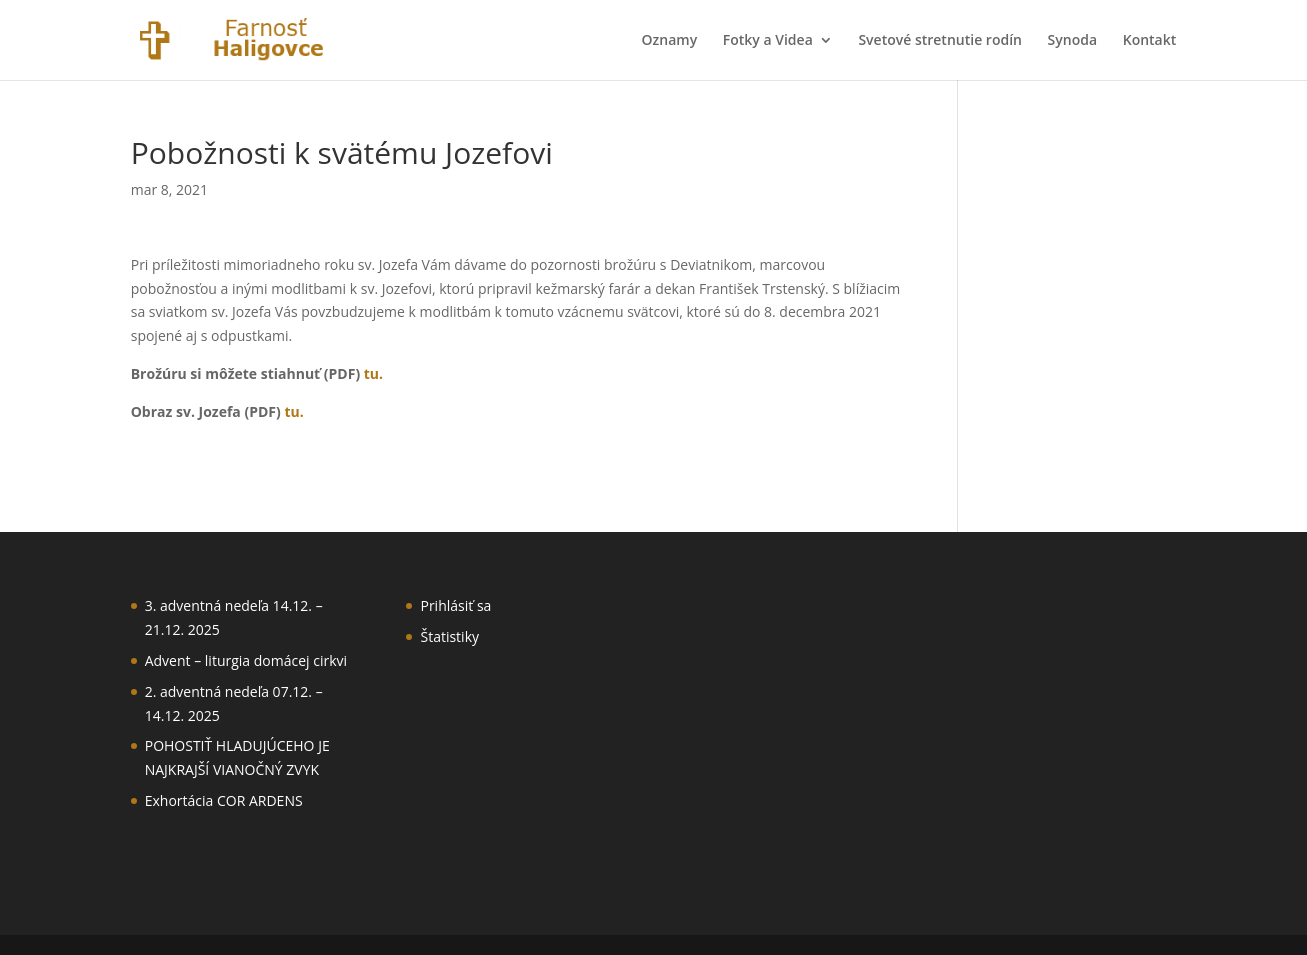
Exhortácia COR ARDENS (224, 800)
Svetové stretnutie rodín (940, 41)
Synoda (1072, 41)
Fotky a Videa (768, 41)
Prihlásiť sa (455, 605)
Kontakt (1150, 41)
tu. (373, 373)
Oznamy (670, 41)
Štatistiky (449, 636)
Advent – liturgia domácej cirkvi (246, 660)
